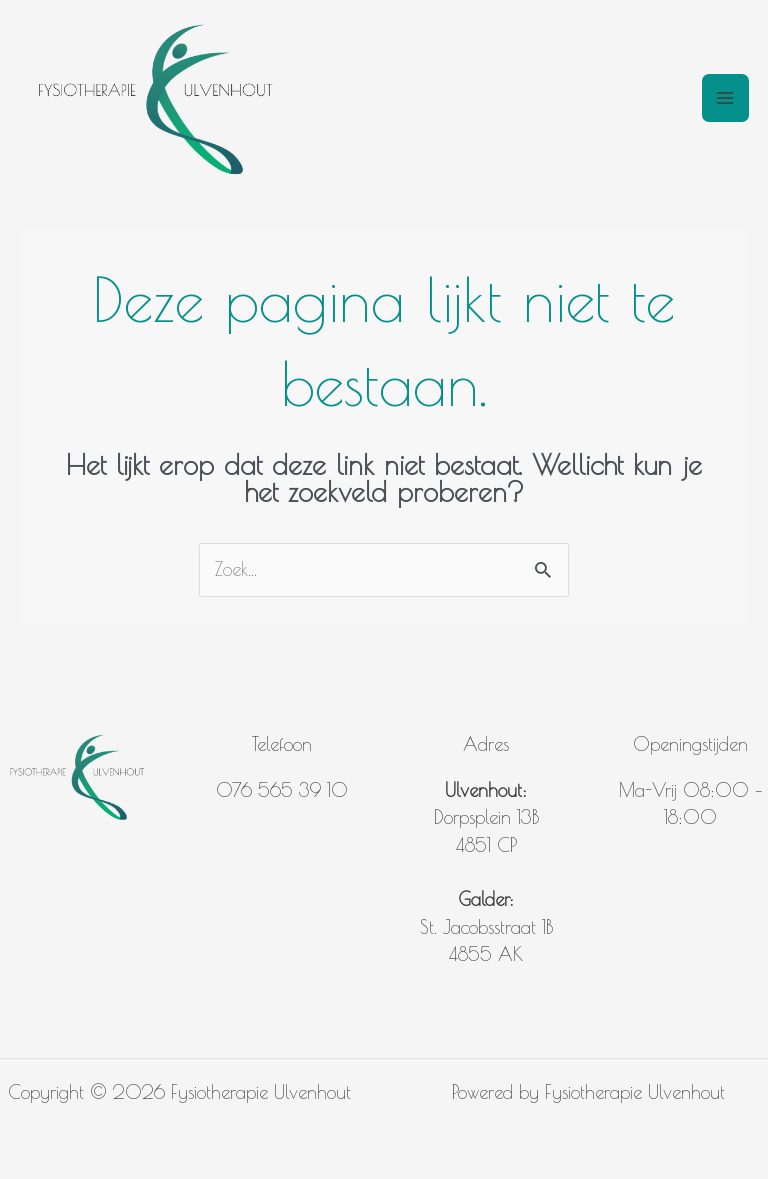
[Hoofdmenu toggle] (725, 97)
